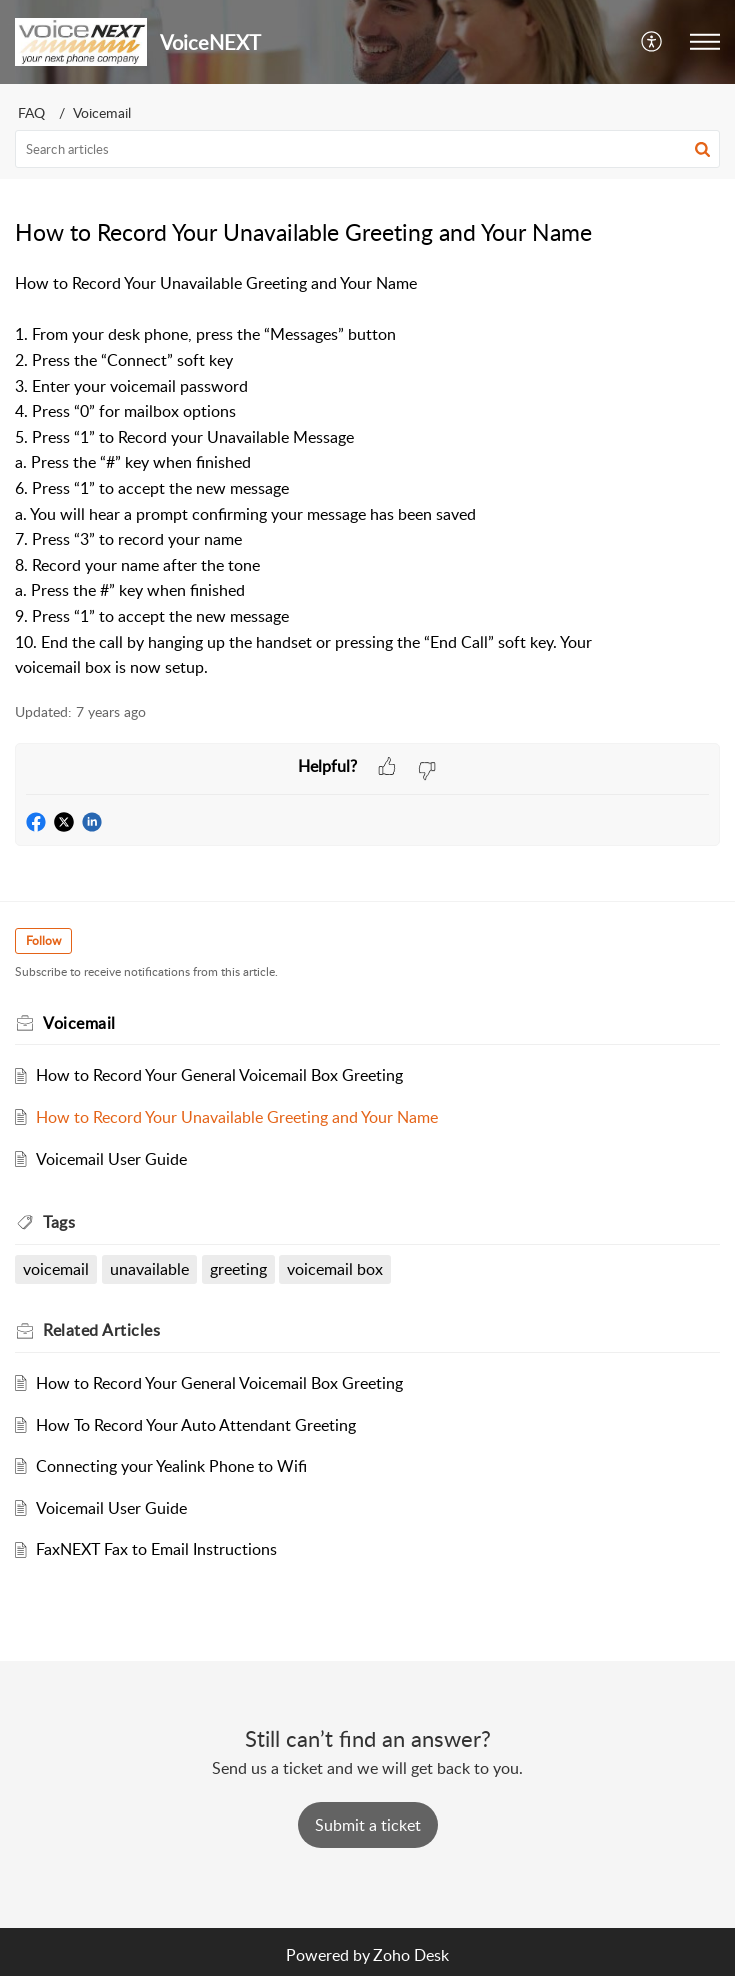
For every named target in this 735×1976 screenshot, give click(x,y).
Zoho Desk (411, 1955)
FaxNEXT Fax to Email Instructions (156, 1549)
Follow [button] (43, 940)
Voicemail (102, 112)
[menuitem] (652, 42)
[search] (367, 149)
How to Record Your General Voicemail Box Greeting (219, 1075)
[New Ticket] (368, 1825)
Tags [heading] (59, 1222)
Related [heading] (101, 1330)
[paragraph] (367, 476)
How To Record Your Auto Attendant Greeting (196, 1425)
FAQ (31, 112)
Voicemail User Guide (111, 1159)
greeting (238, 1269)
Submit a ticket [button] (368, 1825)
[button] (652, 42)
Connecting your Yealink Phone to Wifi (171, 1466)
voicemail (56, 1269)
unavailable (149, 1269)
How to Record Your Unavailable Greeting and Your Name (237, 1117)
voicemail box (335, 1269)
